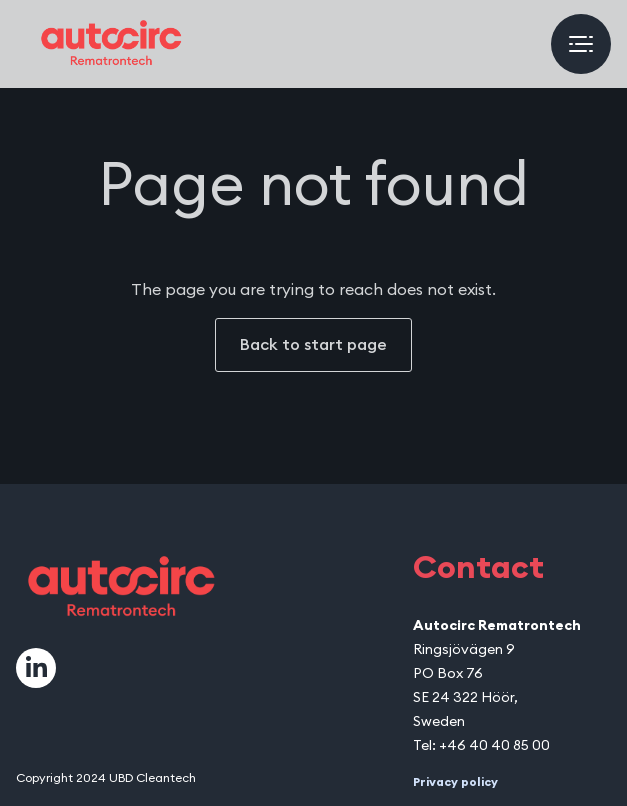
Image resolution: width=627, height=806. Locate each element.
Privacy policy (455, 782)
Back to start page (313, 345)
